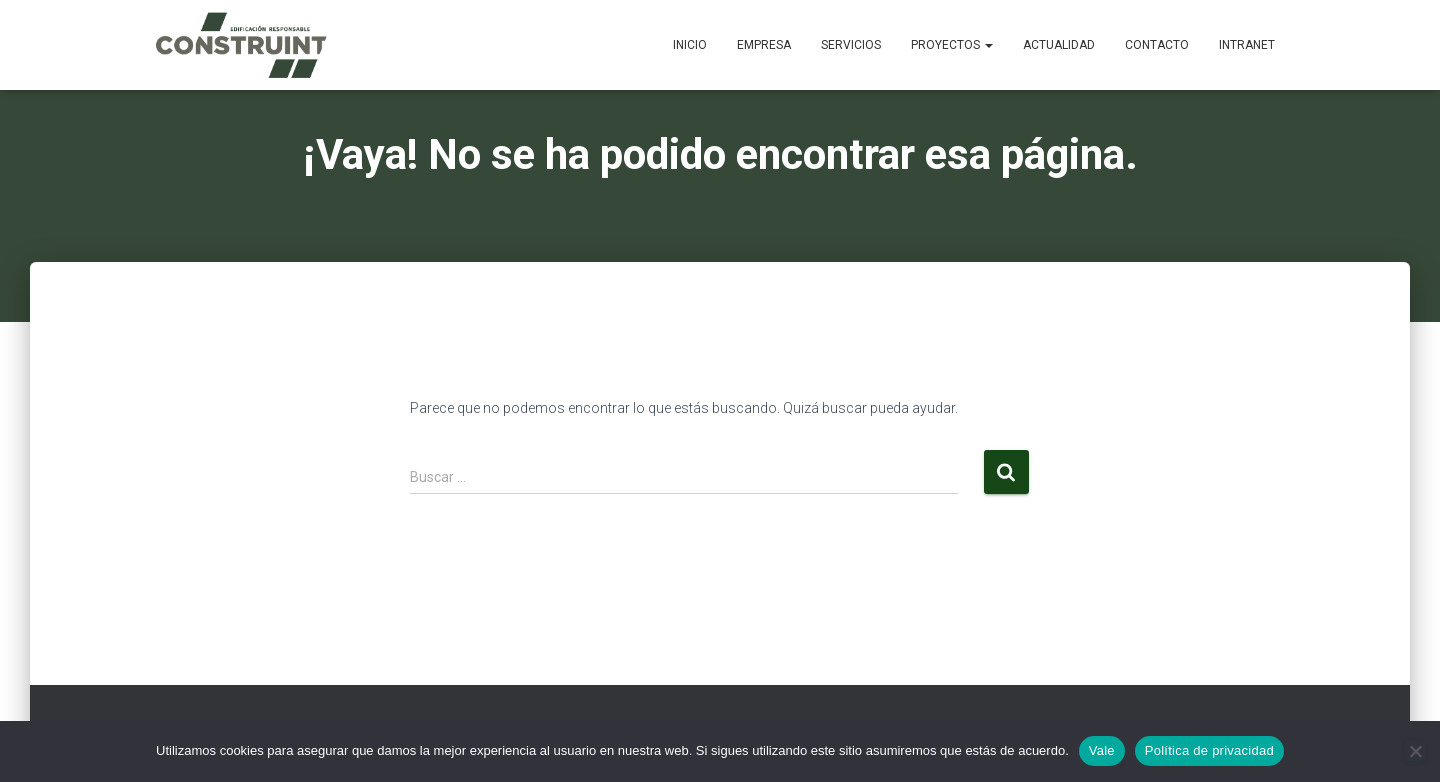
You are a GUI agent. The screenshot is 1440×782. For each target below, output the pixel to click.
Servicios (851, 45)
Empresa (764, 45)
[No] (1415, 751)
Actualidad (1059, 45)
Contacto (1157, 45)
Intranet (1247, 45)
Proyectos (952, 45)
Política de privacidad (1209, 750)
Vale (1102, 750)
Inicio (690, 45)
